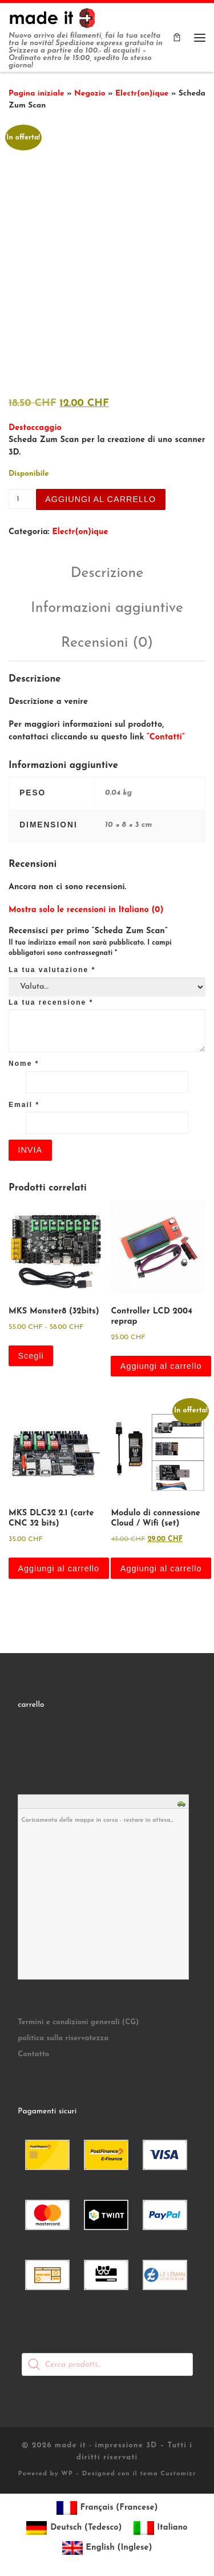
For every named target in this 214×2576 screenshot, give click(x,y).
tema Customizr (168, 2470)
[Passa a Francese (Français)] (107, 2504)
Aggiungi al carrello (100, 495)
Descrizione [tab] (107, 569)
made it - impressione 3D (106, 2441)
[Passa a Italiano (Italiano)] (160, 2524)
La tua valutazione (52, 965)
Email (24, 1100)
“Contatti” (166, 732)
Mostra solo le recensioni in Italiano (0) (86, 905)
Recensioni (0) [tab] (107, 639)
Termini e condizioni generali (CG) (78, 2017)
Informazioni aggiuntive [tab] (107, 603)
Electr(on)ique (141, 93)
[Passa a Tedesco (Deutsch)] (74, 2524)
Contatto (33, 2050)
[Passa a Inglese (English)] (107, 2544)
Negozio (90, 93)
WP (67, 2470)
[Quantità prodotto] (21, 494)
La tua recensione (51, 998)
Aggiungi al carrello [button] (161, 1362)
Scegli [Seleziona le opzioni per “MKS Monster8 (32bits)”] (30, 1351)
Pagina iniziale (36, 93)
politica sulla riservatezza (63, 2033)
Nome (24, 1060)
